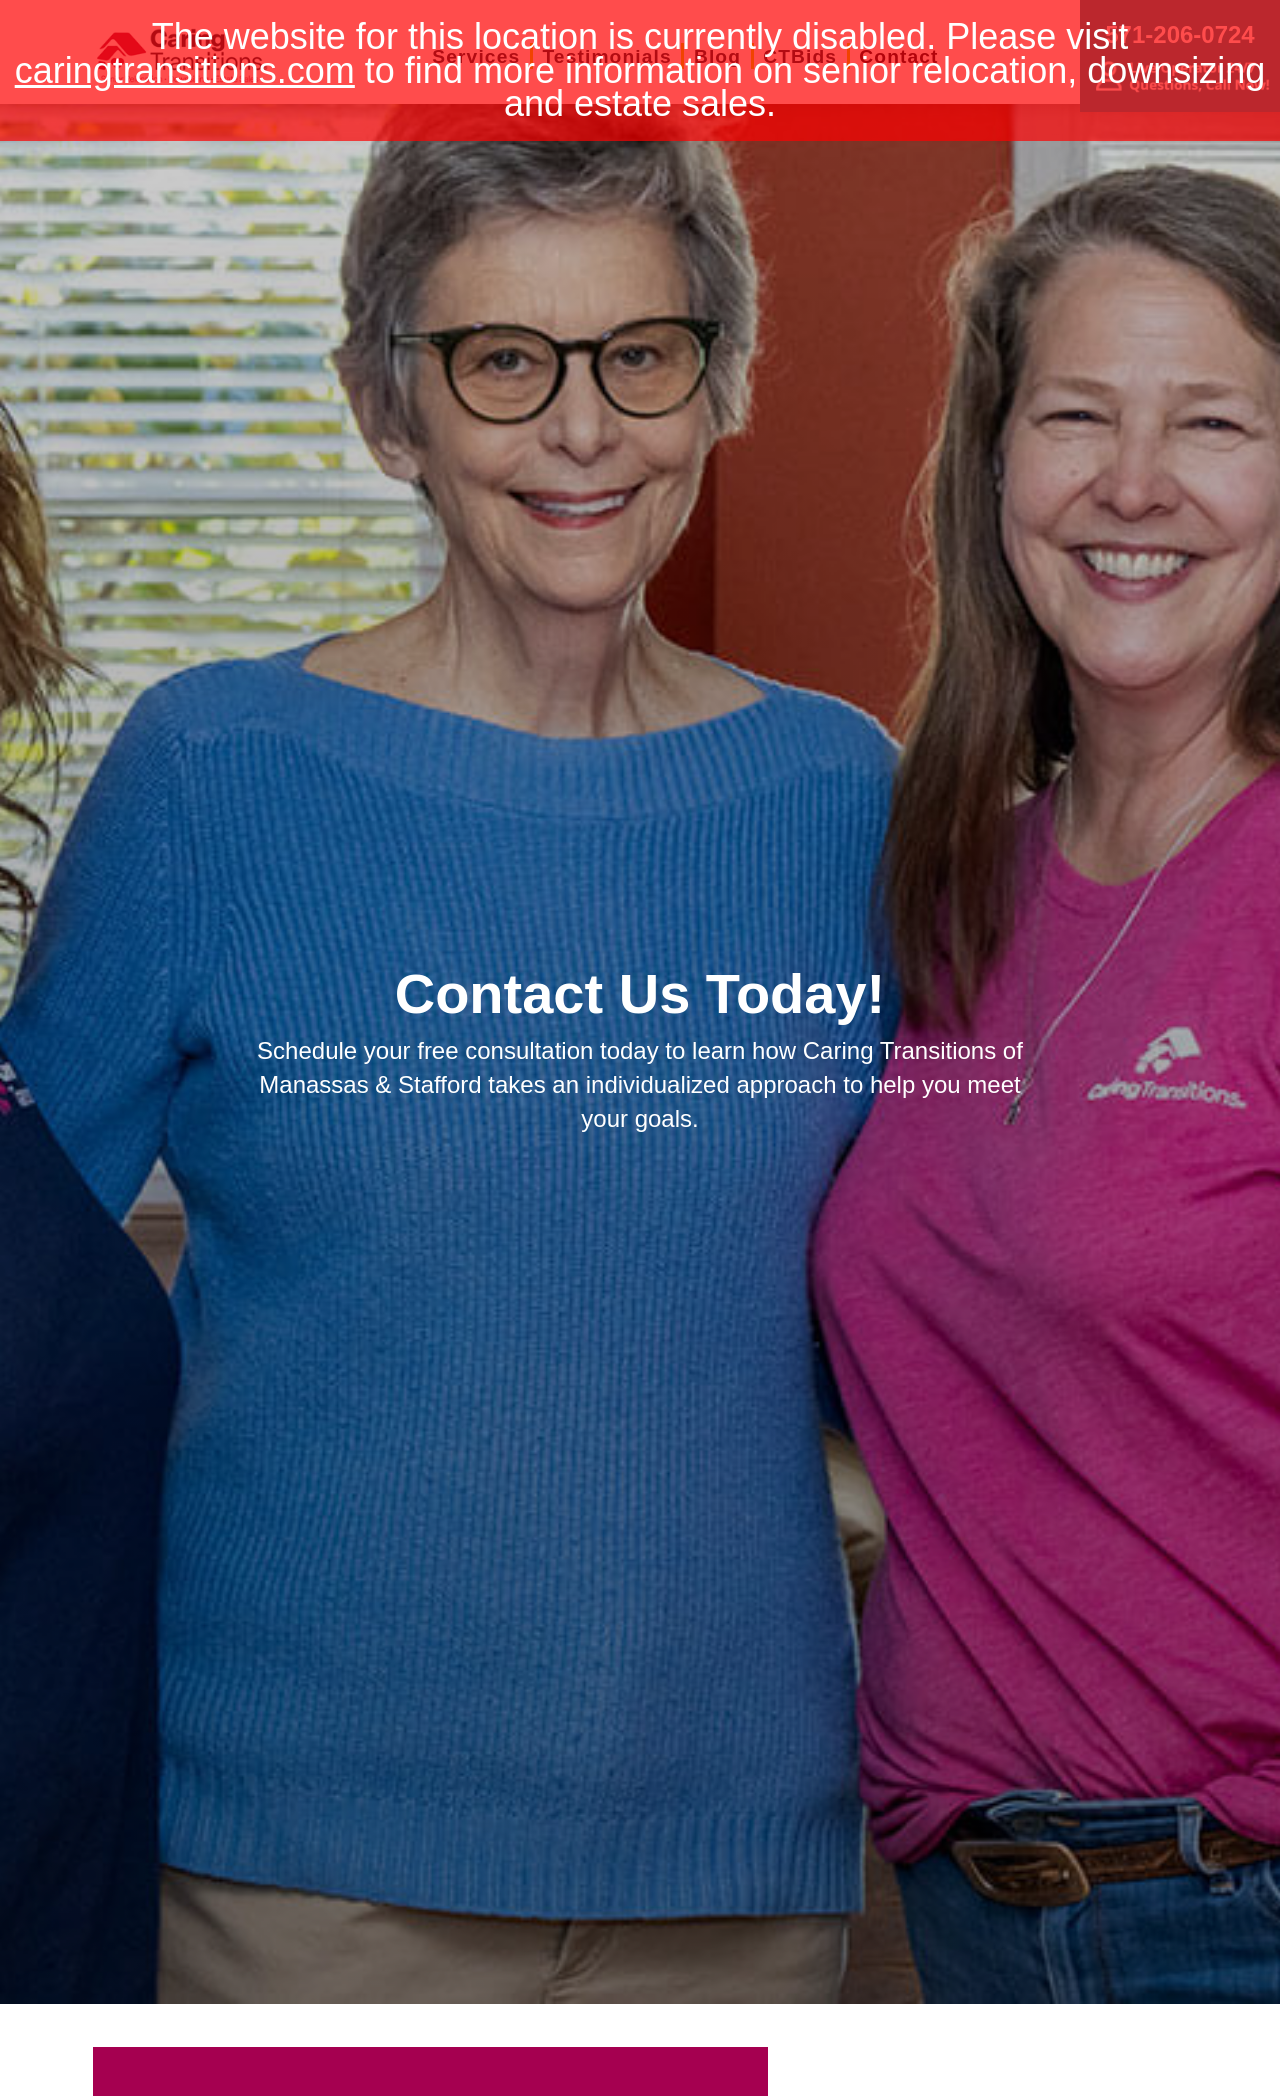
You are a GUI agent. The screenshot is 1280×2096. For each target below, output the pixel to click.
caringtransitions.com (185, 70)
